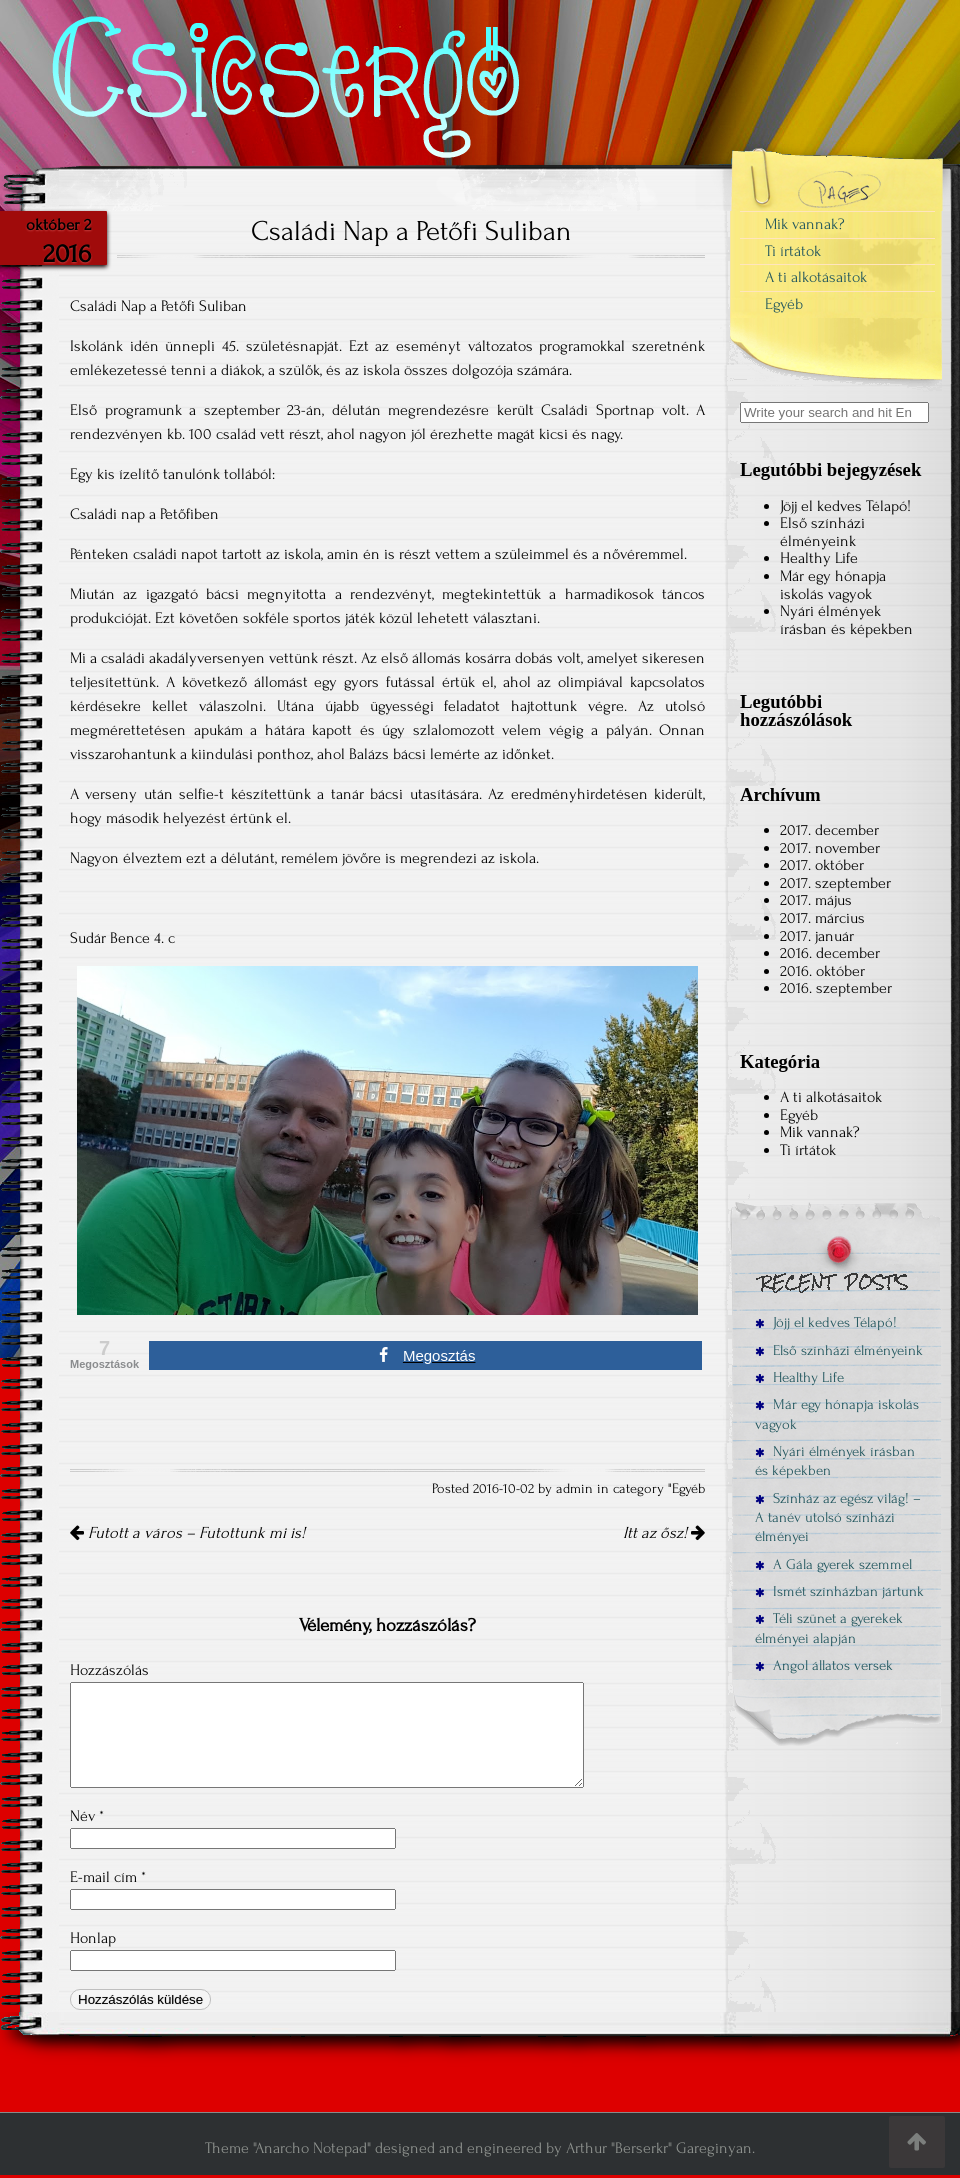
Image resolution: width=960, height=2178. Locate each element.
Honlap (93, 1938)
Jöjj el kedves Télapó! (845, 506)
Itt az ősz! (664, 1533)
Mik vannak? (805, 224)
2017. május (816, 900)
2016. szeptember (836, 988)
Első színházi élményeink (822, 532)
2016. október (822, 971)
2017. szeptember (835, 883)
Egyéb (688, 1489)
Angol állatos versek (824, 1665)
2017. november (830, 848)
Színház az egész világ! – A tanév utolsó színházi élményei (838, 1518)
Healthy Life (819, 558)
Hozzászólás (109, 1670)
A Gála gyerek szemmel (833, 1564)
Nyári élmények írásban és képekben (846, 620)
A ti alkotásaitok (816, 277)
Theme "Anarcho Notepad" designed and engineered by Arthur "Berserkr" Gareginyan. (480, 2148)
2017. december (829, 830)
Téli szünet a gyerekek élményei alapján (829, 1628)
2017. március (822, 918)
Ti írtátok (793, 251)
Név (87, 1816)
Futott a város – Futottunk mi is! (187, 1533)
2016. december (830, 953)
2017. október (822, 865)
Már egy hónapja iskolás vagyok (833, 585)
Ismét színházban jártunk (839, 1591)
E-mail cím (108, 1877)
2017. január (817, 936)
